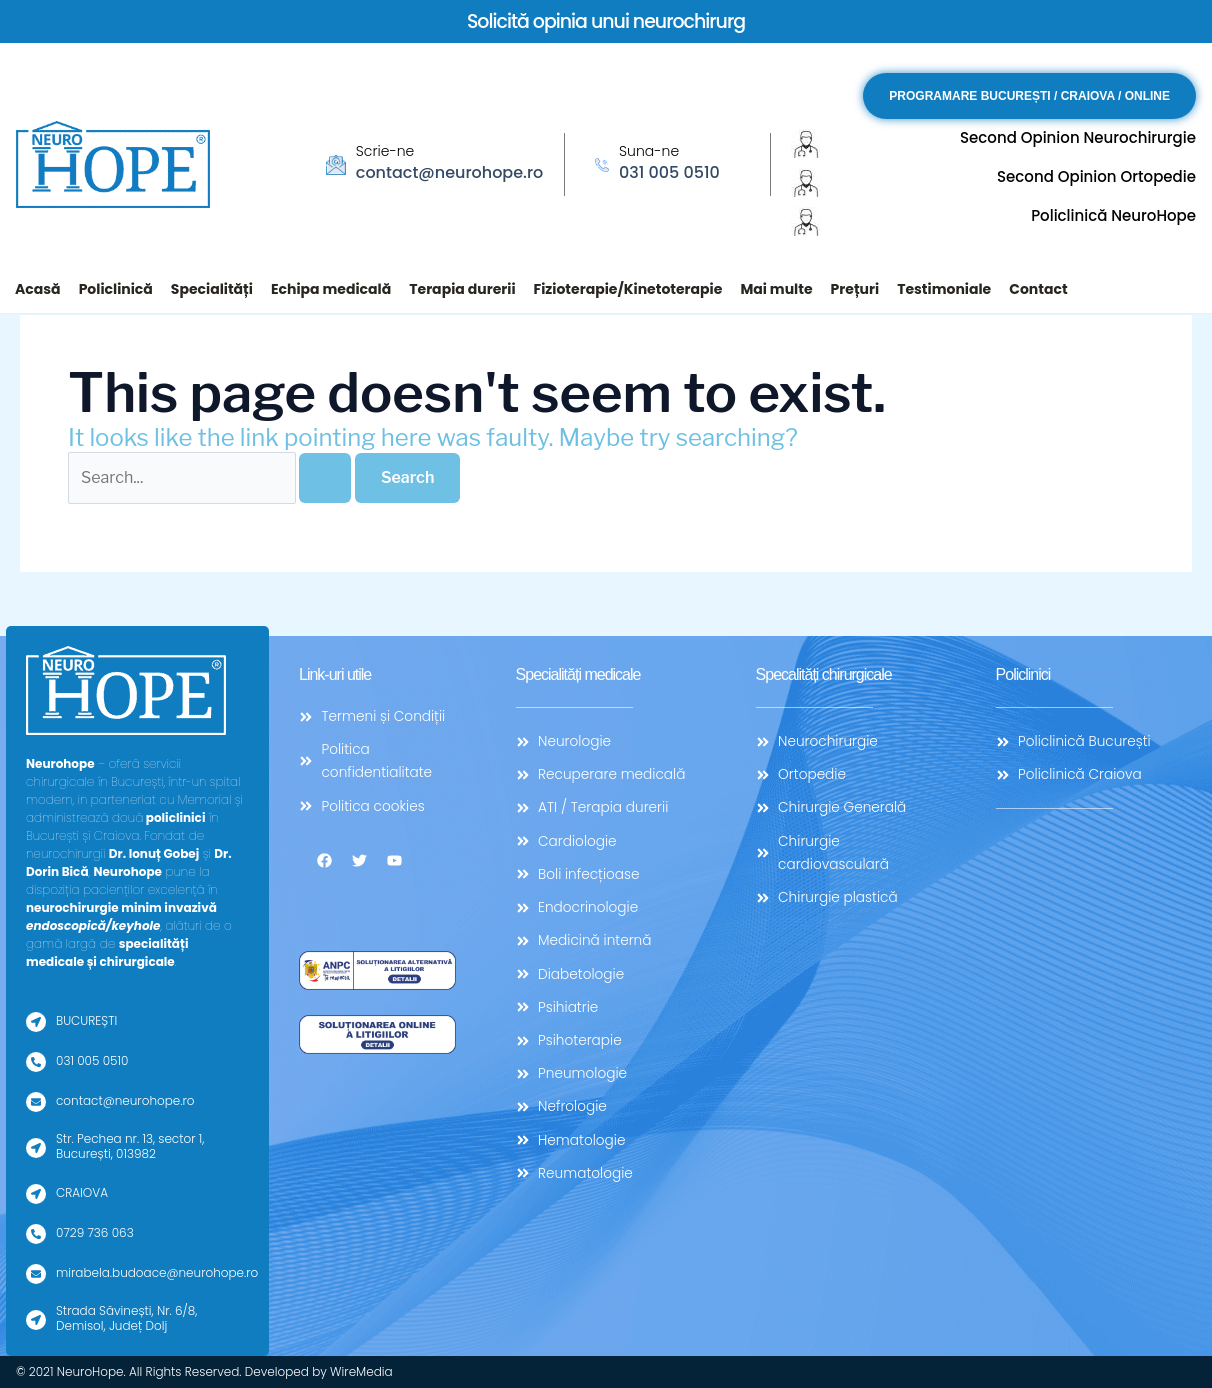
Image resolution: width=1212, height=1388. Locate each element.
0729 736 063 (95, 1232)
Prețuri (855, 289)
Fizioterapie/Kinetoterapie (628, 289)
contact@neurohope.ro (449, 172)
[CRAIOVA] (36, 1194)
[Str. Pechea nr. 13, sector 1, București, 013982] (36, 1148)
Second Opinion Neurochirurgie (1078, 137)
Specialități (212, 289)
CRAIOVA (82, 1192)
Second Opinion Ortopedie (1096, 176)
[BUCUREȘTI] (36, 1022)
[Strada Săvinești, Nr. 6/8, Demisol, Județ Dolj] (36, 1320)
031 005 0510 (669, 172)
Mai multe (776, 289)
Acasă (38, 289)
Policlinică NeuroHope (1113, 215)
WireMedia (361, 1371)
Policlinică (116, 289)
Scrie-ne (385, 151)
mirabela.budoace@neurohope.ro (157, 1272)
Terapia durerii (462, 289)
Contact (1038, 289)
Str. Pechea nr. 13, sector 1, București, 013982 (130, 1145)
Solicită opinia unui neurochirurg (606, 21)
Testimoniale (944, 289)
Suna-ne (649, 151)
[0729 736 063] (36, 1234)
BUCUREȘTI (86, 1020)
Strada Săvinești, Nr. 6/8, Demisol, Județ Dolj (126, 1317)
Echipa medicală (331, 289)
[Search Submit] (325, 478)
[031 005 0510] (36, 1062)
